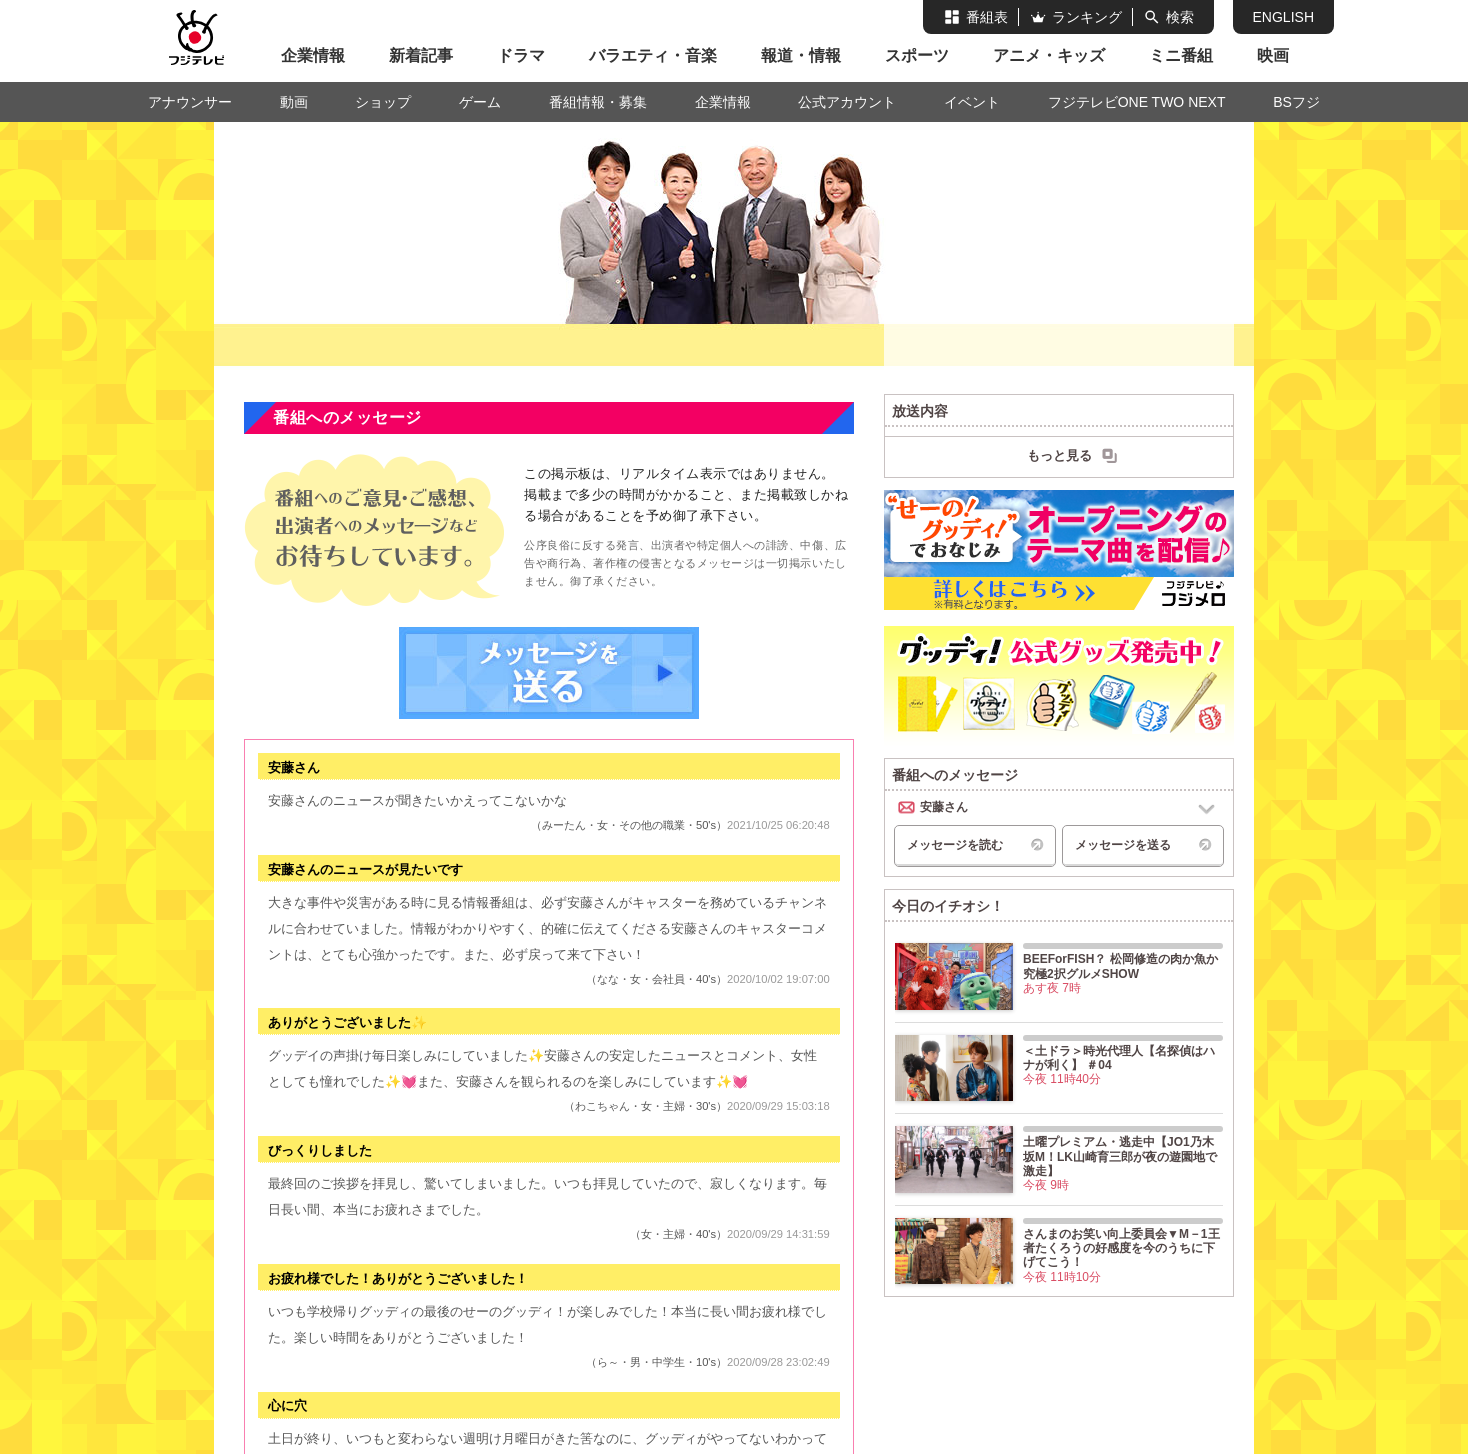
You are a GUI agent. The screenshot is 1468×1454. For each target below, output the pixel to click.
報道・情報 (801, 55)
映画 (1273, 55)
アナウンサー (190, 102)
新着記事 (421, 55)
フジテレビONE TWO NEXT (1137, 102)
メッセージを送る (549, 673)
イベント (972, 102)
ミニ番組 (1181, 55)
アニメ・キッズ (1049, 55)
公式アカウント (847, 102)
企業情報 (313, 55)
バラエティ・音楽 (653, 55)
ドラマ (521, 55)
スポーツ (917, 55)
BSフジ (1296, 102)
